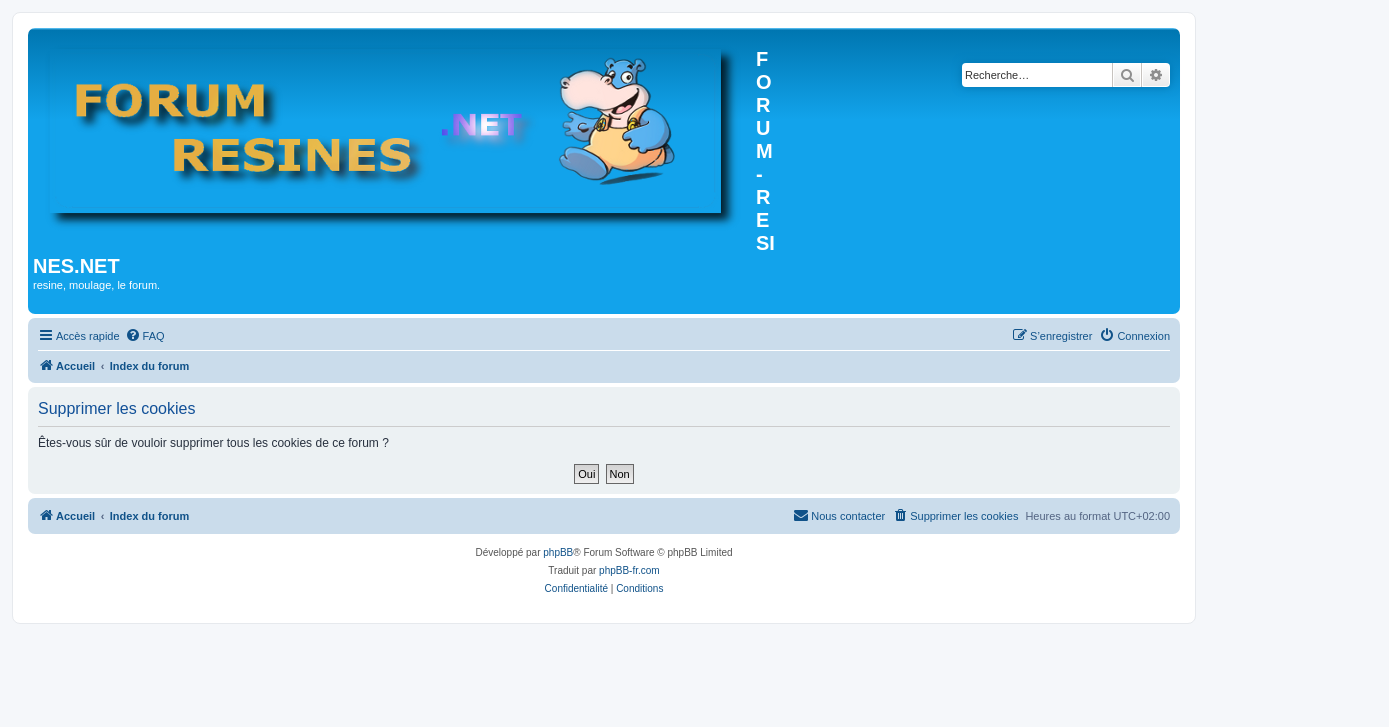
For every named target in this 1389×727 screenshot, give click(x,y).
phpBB (558, 552)
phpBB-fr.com (629, 570)
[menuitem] (145, 336)
